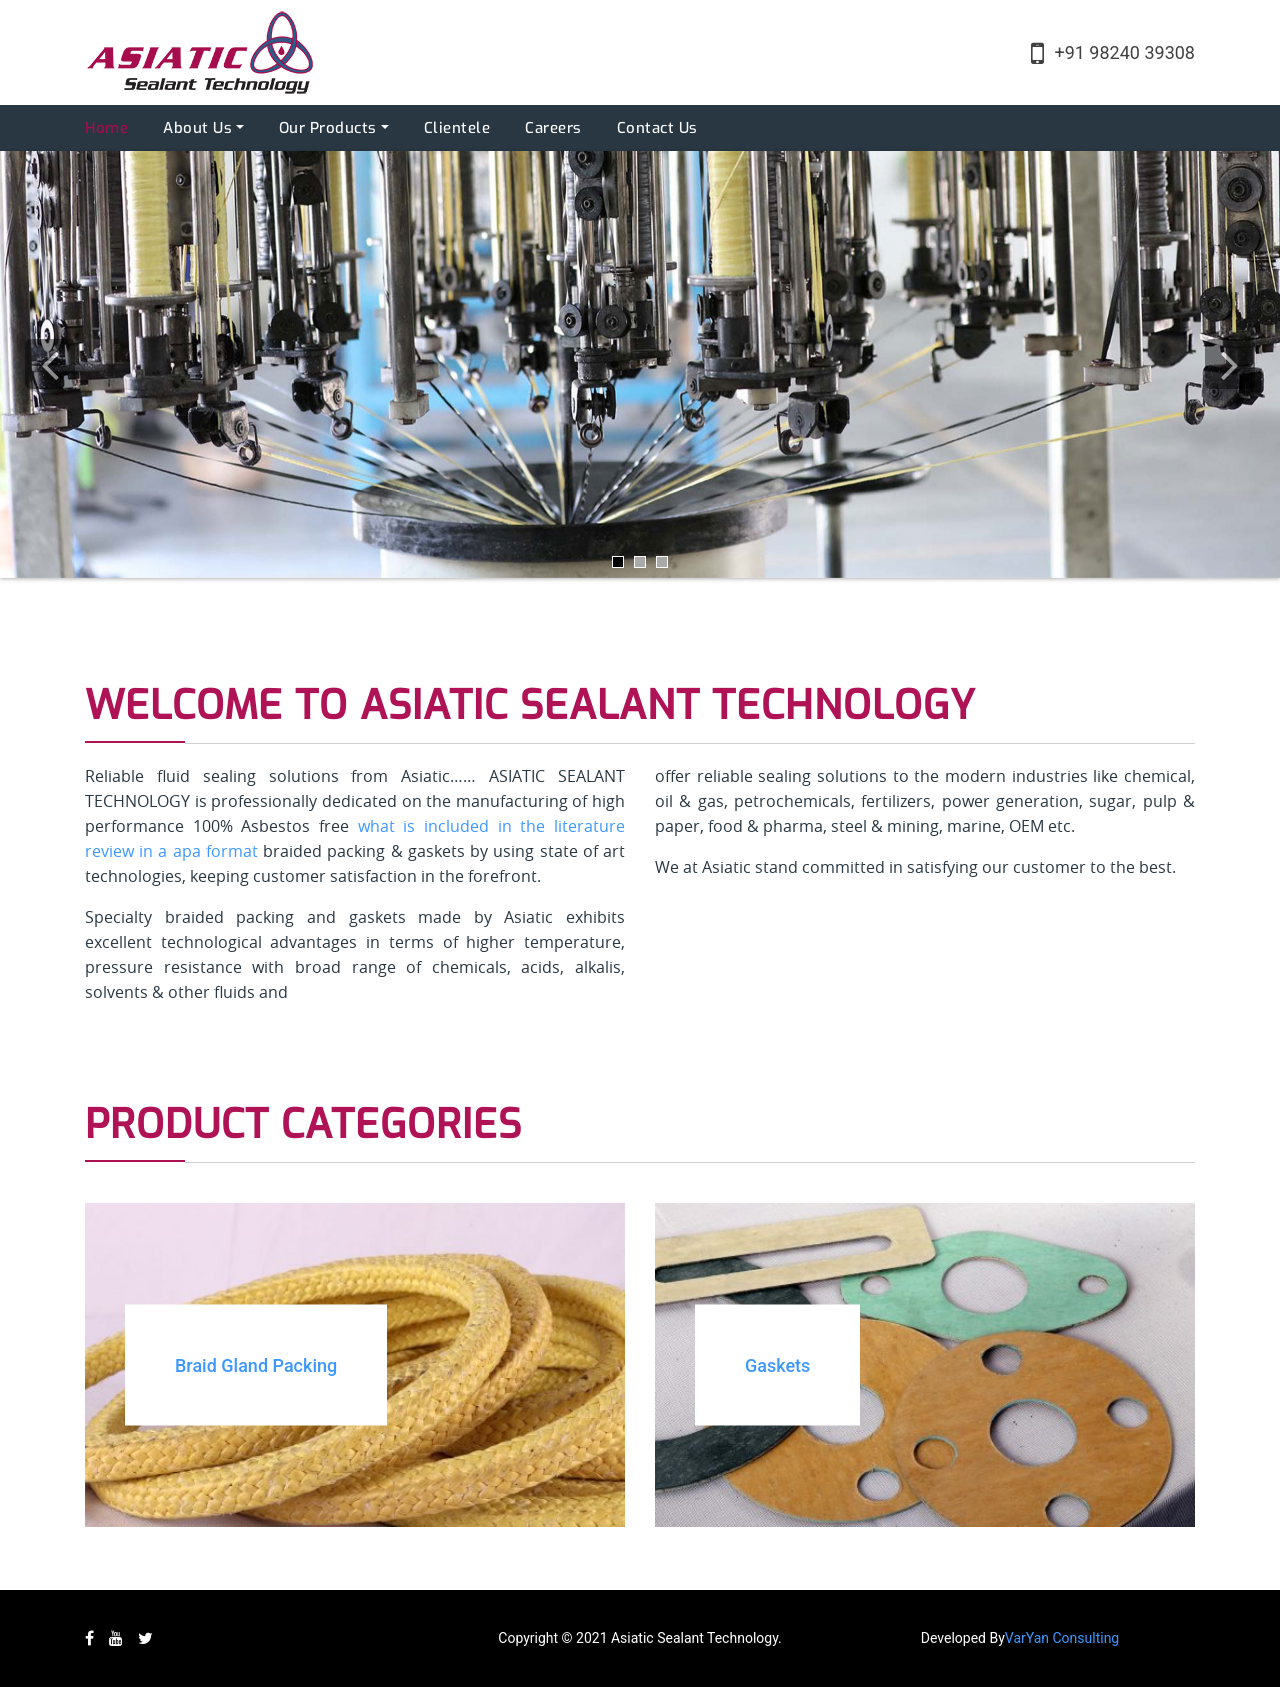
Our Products (328, 128)
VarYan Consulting (1062, 1638)
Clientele (457, 128)
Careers (553, 128)
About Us (197, 128)
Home (106, 128)
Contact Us (657, 128)
